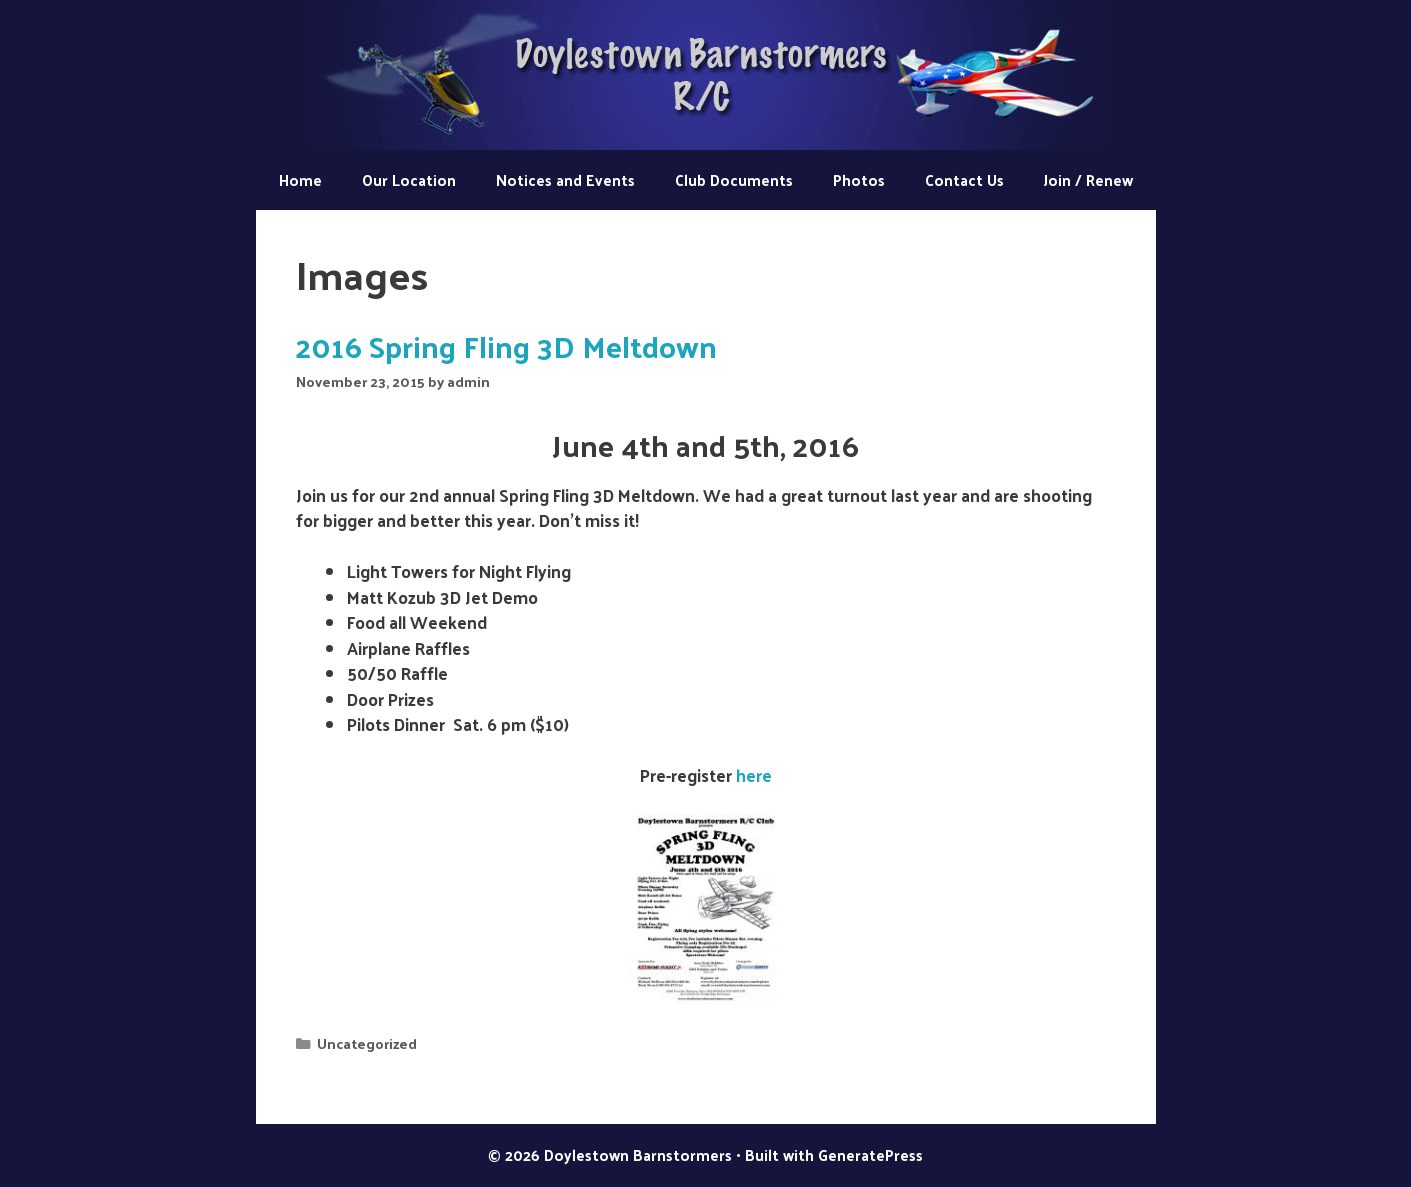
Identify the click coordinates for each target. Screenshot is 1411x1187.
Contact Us (964, 179)
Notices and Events (565, 179)
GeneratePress (870, 1154)
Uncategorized (367, 1043)
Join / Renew (1088, 179)
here (754, 775)
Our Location (409, 179)
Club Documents (734, 179)
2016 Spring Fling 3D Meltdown (506, 345)
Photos (859, 179)
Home (300, 179)
